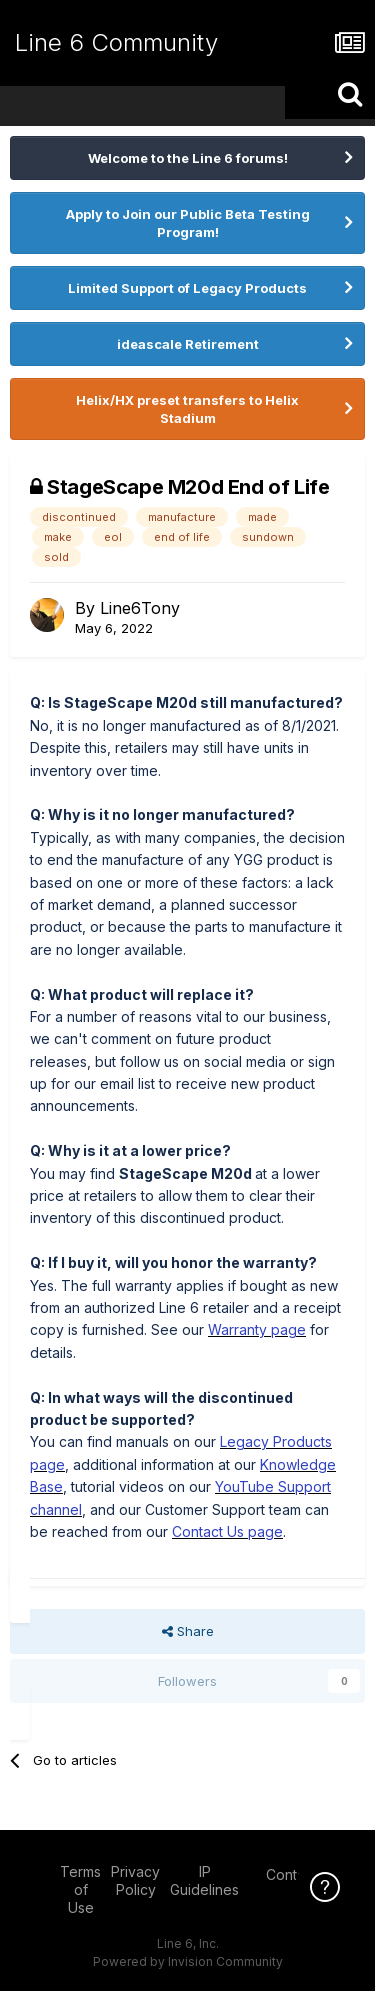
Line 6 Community (116, 42)
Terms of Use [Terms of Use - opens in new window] (80, 1889)
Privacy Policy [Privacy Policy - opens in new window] (135, 1880)
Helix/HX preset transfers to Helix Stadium (187, 409)
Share (188, 1631)
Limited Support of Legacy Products (187, 288)
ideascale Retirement (188, 344)
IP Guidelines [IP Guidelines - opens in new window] (204, 1880)
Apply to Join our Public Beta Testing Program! (188, 223)
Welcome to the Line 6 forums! (188, 158)
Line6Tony (140, 608)
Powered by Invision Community (188, 1961)
